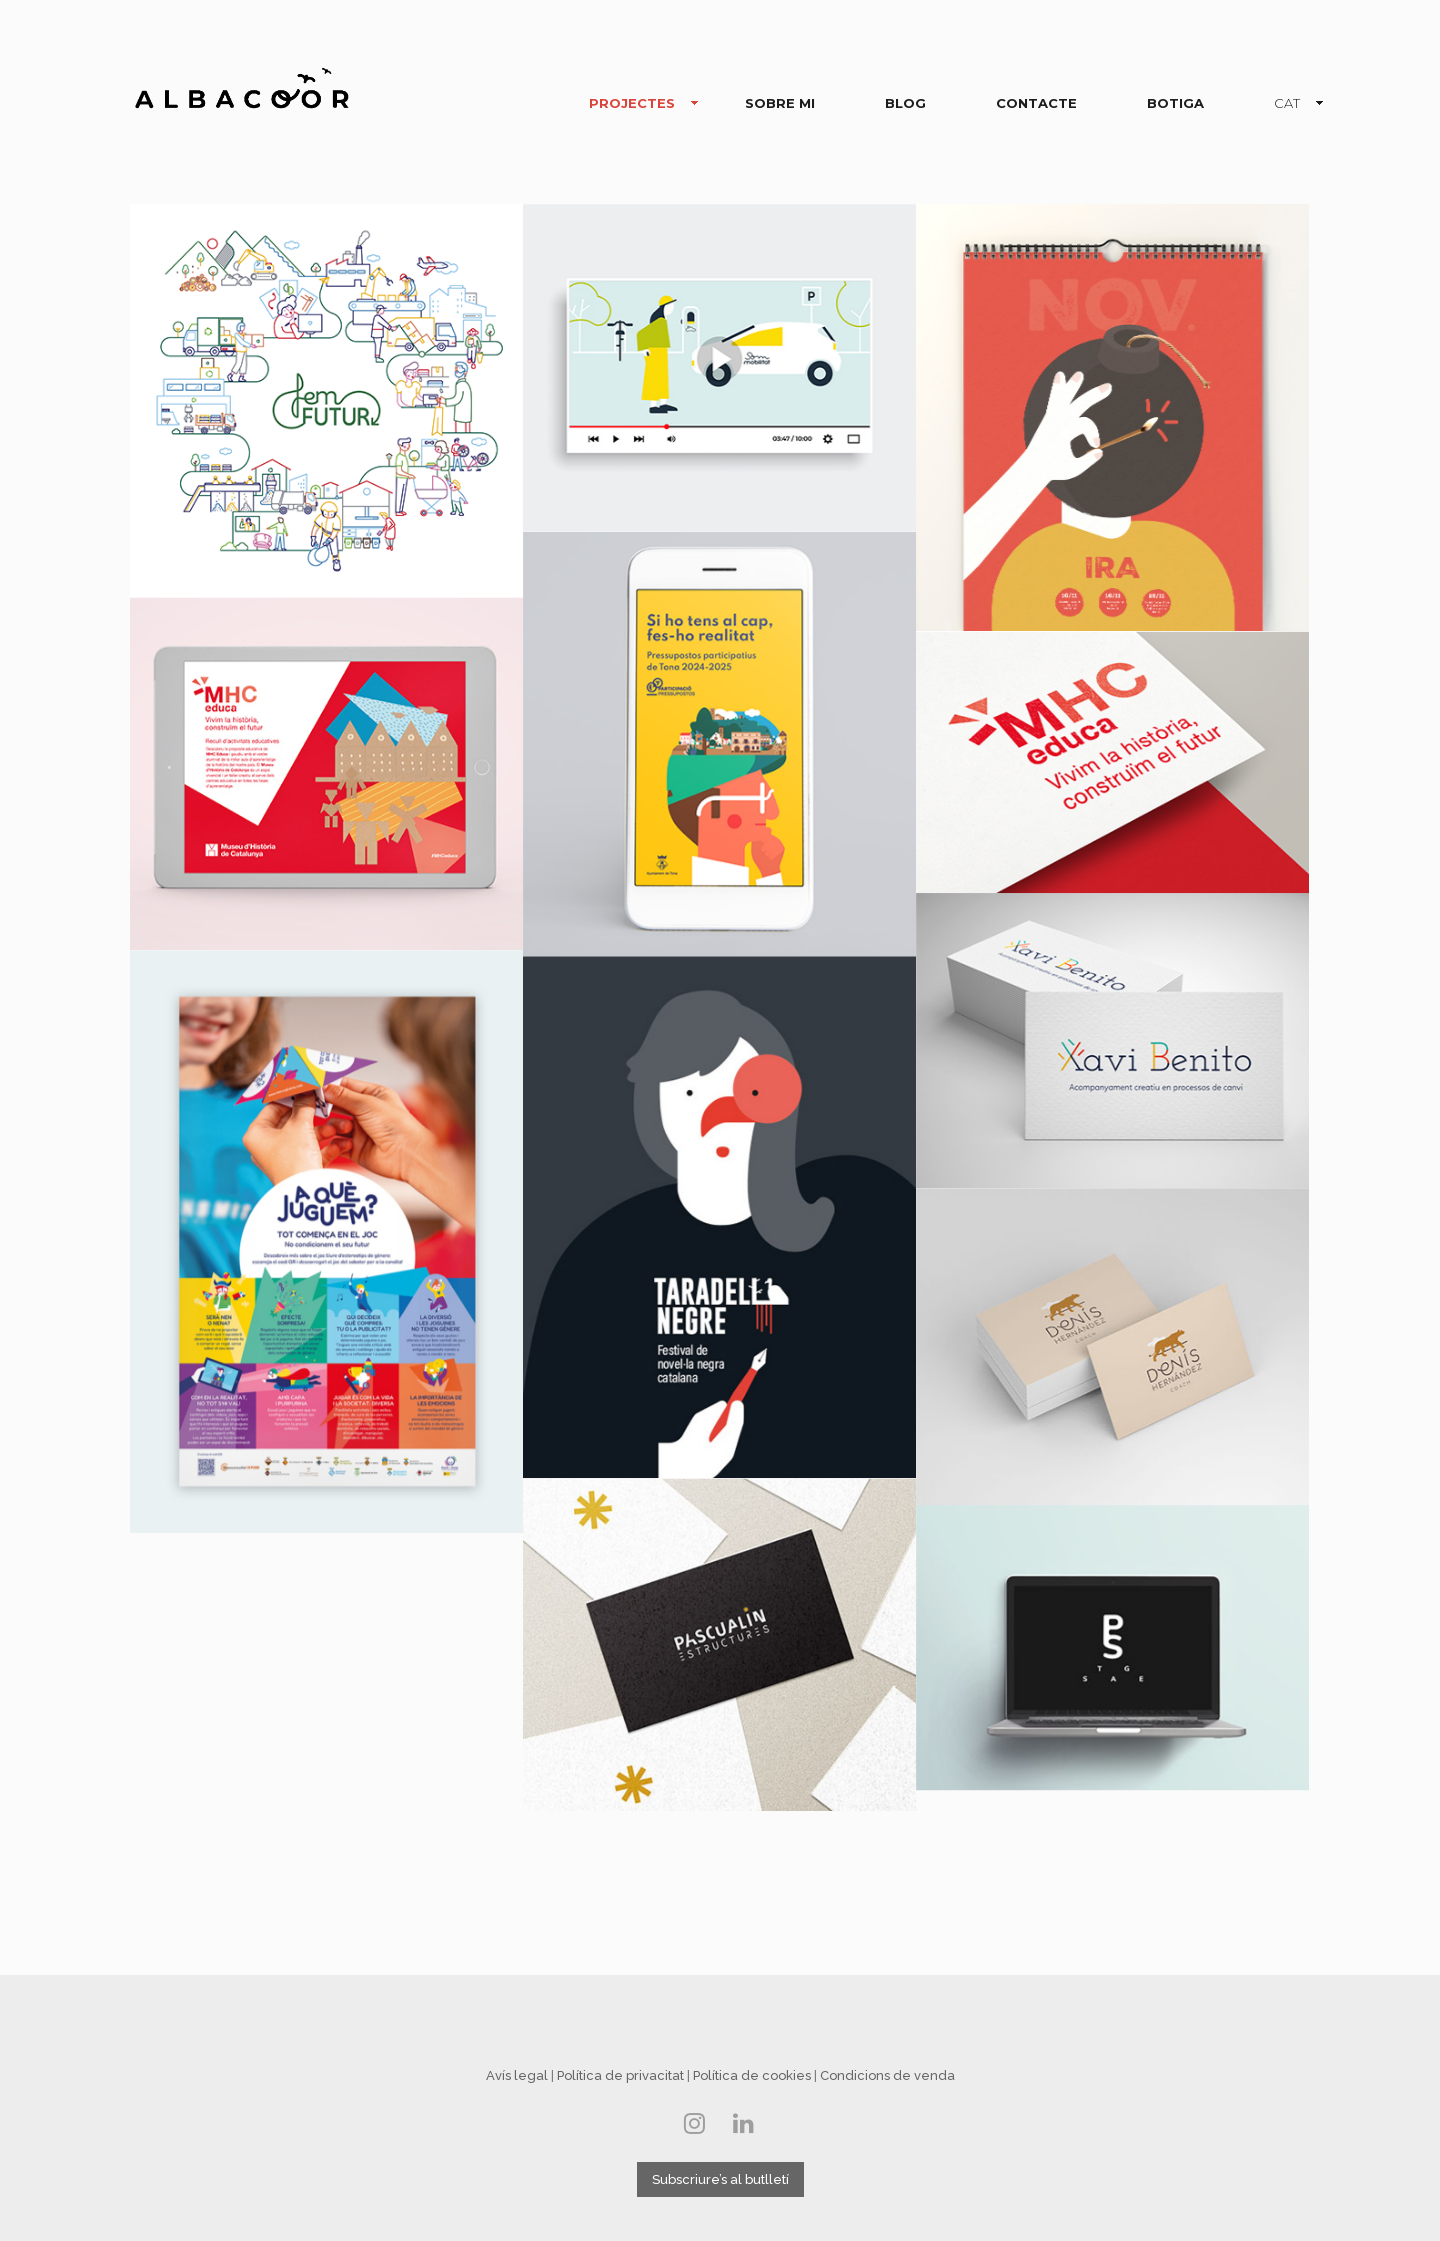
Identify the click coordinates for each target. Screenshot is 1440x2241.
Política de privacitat (620, 2075)
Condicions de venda (887, 2075)
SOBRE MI (780, 103)
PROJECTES (636, 104)
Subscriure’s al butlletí (720, 2179)
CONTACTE (1036, 103)
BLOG (905, 103)
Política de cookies (752, 2075)
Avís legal (517, 2075)
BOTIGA (1175, 103)
